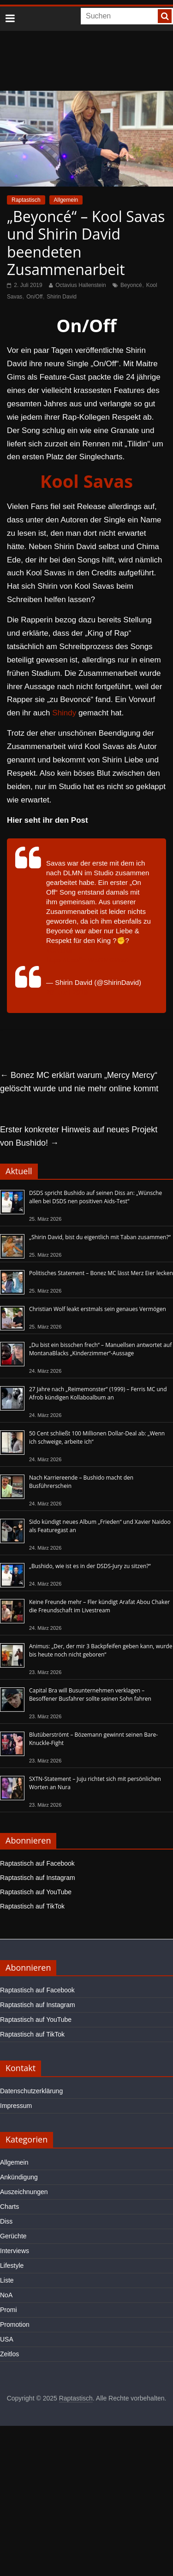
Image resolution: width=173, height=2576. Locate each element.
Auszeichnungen (24, 2191)
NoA (6, 2295)
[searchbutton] (165, 16)
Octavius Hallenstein (80, 285)
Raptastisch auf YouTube (36, 1892)
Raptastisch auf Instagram (37, 1877)
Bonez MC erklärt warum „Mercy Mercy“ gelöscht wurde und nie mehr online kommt (79, 1082)
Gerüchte (13, 2236)
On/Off (34, 296)
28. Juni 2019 (67, 992)
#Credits (59, 950)
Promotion (15, 2324)
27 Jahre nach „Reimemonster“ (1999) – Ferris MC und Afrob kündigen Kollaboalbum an (98, 1393)
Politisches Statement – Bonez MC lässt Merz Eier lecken (101, 1273)
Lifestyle (12, 2265)
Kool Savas (86, 481)
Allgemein (66, 200)
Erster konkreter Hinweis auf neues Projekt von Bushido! (78, 1136)
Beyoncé (131, 285)
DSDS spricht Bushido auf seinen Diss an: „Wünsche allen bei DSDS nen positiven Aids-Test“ (95, 1197)
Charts (9, 2206)
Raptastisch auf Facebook (37, 1863)
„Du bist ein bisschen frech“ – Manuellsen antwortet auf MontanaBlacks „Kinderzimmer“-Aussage (100, 1349)
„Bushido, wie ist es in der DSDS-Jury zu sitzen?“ (90, 1566)
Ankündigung (19, 2177)
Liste (7, 2280)
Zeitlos (9, 2354)
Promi (8, 2309)
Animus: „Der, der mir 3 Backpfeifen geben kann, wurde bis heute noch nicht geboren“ (100, 1650)
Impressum (16, 2105)
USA (6, 2339)
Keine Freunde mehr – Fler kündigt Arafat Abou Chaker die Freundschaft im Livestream (99, 1606)
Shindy (64, 712)
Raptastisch (26, 200)
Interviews (14, 2250)
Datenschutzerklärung (31, 2091)
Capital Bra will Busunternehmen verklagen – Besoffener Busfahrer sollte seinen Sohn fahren (90, 1694)
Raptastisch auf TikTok (32, 1906)
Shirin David (62, 296)
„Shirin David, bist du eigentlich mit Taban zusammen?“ (100, 1237)
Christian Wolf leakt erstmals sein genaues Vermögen (97, 1309)
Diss (6, 2221)
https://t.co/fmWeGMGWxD (88, 960)
